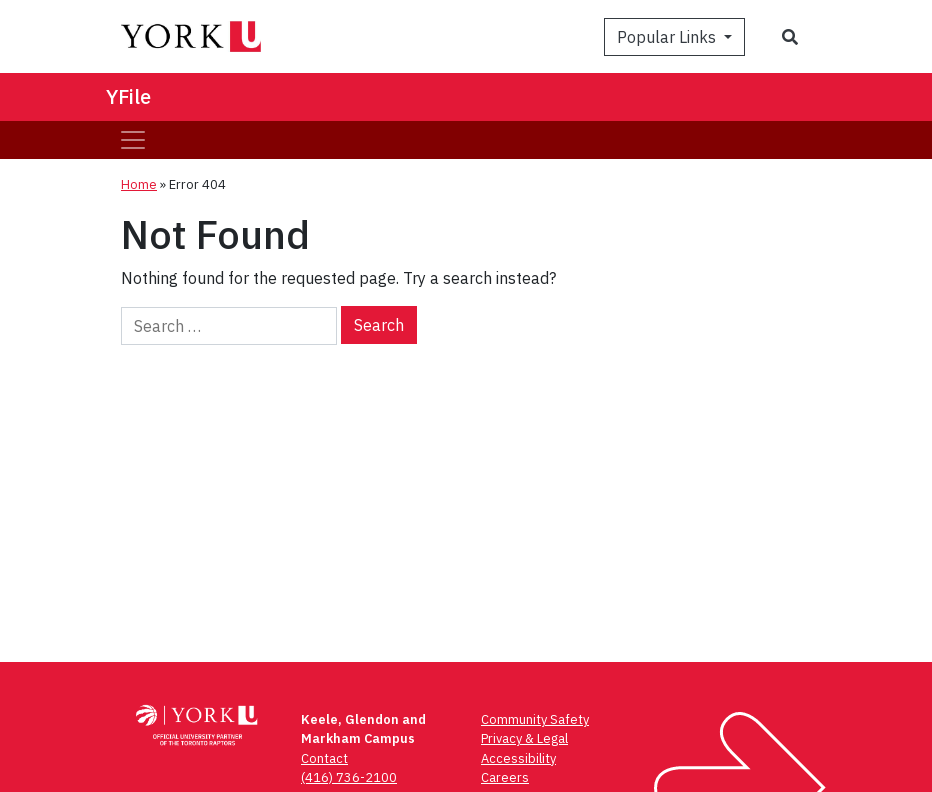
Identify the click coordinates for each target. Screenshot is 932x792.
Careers (505, 777)
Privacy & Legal (524, 738)
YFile (128, 96)
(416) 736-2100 (349, 777)
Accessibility (518, 758)
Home (139, 184)
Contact (324, 758)
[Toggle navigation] (133, 140)
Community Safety (535, 719)
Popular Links (668, 37)
